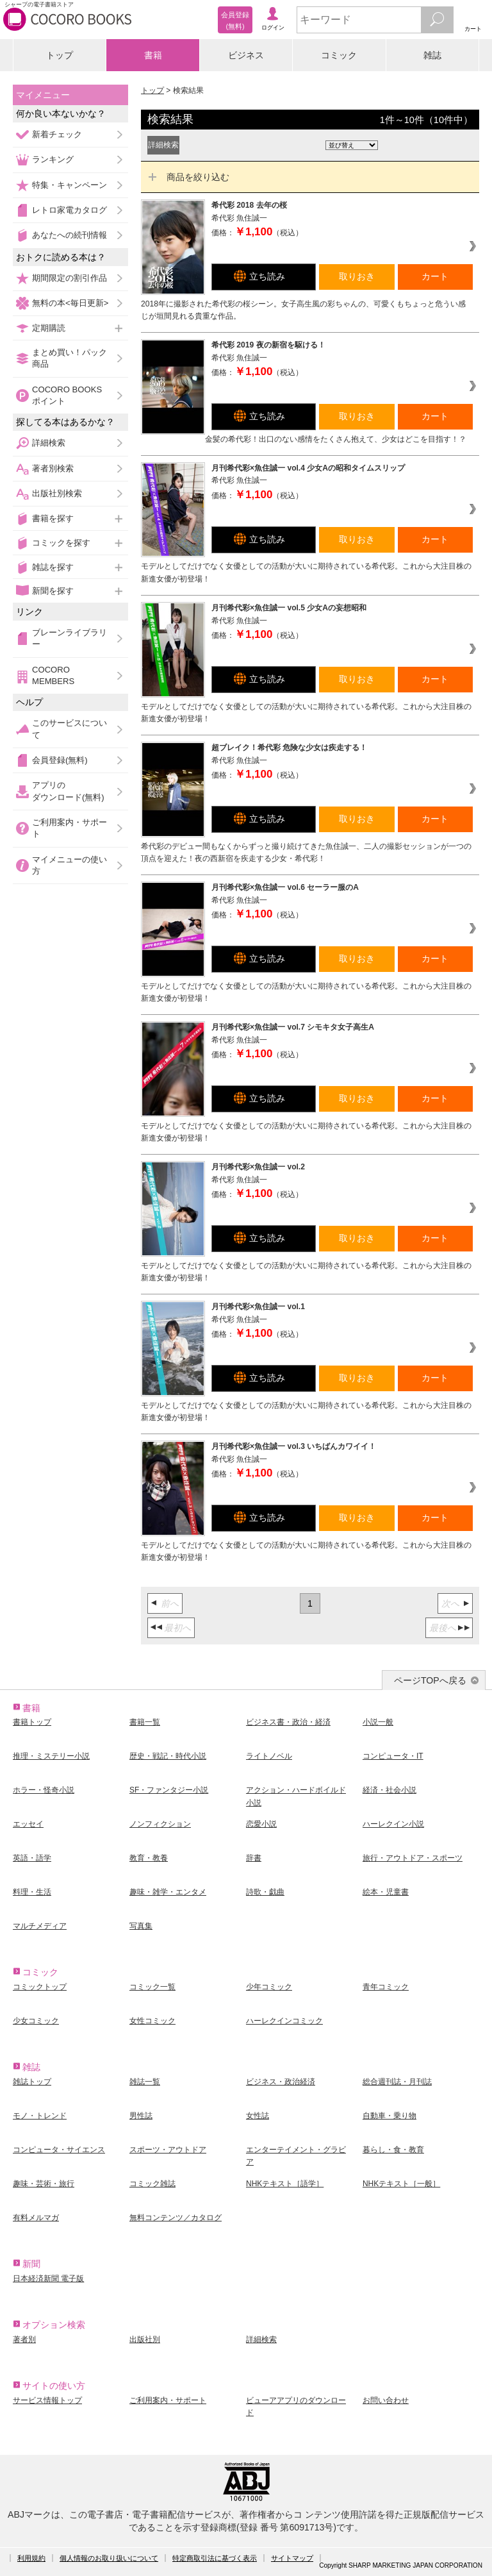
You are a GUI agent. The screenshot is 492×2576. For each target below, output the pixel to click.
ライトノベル (269, 1756)
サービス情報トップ (47, 2400)
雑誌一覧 (144, 2081)
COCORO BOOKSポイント (67, 395)
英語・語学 (32, 1857)
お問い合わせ (386, 2400)
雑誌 (432, 55)
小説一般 (378, 1722)
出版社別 (144, 2339)
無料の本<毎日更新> (70, 303)
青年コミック (386, 1986)
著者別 (24, 2339)
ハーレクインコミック (284, 2020)
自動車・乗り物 (389, 2115)
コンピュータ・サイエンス (59, 2149)
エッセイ (28, 1823)
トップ (59, 55)
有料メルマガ (36, 2217)
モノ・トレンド (40, 2115)
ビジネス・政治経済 (280, 2081)
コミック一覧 (152, 1986)
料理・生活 (32, 1891)
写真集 (140, 1925)
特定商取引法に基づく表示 (214, 2558)
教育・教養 (148, 1857)
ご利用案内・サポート (69, 828)
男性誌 (140, 2115)
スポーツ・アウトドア (167, 2149)
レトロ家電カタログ (69, 210)
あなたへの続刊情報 (69, 235)
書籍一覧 (144, 1722)
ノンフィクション (160, 1823)
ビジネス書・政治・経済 (288, 1722)
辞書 (253, 1857)
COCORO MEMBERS (53, 675)
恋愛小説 (261, 1823)
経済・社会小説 (389, 1790)
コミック (339, 55)
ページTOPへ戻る (430, 1680)
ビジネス (246, 55)
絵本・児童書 (386, 1891)
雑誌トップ (32, 2081)
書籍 (153, 55)
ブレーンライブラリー (69, 638)
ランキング (53, 159)
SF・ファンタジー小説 (168, 1790)
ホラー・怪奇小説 (43, 1790)
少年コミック (269, 1986)
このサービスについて (69, 728)
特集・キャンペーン (69, 185)
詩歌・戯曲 (265, 1891)
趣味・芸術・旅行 (43, 2183)
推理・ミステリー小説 (51, 1756)
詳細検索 (48, 442)
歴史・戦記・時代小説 (167, 1756)
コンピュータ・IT (393, 1756)
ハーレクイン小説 (393, 1823)
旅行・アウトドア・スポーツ (413, 1857)
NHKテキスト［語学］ (285, 2183)
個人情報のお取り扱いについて (109, 2558)
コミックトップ (40, 1986)
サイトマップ (292, 2558)
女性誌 (257, 2115)
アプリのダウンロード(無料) (68, 790)
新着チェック (57, 134)
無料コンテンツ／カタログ (175, 2217)
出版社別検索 (57, 493)
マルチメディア (40, 1925)
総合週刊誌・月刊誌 (397, 2081)
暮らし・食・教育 (393, 2149)
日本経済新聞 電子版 (48, 2278)
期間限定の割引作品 (69, 278)
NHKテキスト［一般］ (401, 2183)
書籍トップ (32, 1722)
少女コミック (36, 2020)
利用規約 (31, 2558)
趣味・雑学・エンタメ (167, 1891)
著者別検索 (53, 468)
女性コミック (152, 2020)
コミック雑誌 (152, 2183)
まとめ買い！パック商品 (69, 358)
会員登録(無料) (60, 760)
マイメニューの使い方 (69, 865)
